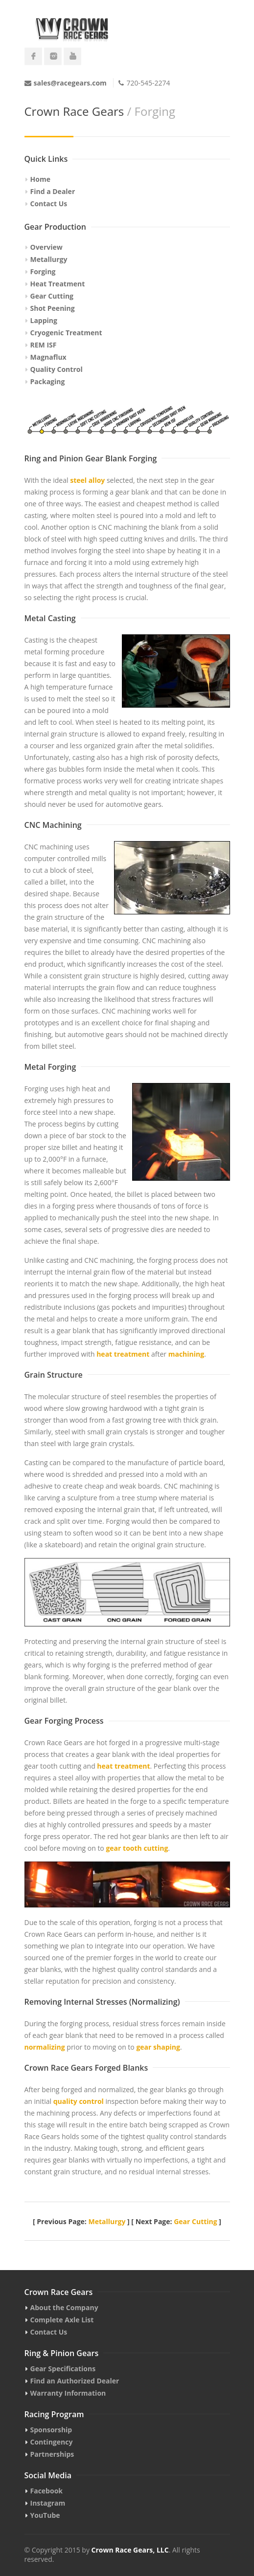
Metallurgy (49, 259)
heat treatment (122, 1354)
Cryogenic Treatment (66, 332)
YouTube (45, 2515)
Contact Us (49, 203)
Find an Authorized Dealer (74, 2380)
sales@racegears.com (70, 82)
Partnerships (52, 2454)
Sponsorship (51, 2429)
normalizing (44, 2047)
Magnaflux (48, 357)
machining (186, 1354)
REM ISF (43, 344)
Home (40, 179)
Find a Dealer (52, 191)
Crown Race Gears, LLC (130, 2549)
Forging (43, 271)
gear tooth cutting (137, 1848)
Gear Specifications (63, 2368)
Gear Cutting (52, 296)
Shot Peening (52, 308)
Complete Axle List (62, 2319)
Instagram (48, 2503)
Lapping (43, 320)
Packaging (47, 381)
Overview (46, 247)
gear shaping (158, 2047)
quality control (78, 2101)
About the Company (64, 2307)
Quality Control (56, 369)
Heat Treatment (57, 283)
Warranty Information (68, 2393)
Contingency (51, 2441)
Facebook (46, 2490)
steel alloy (87, 480)
